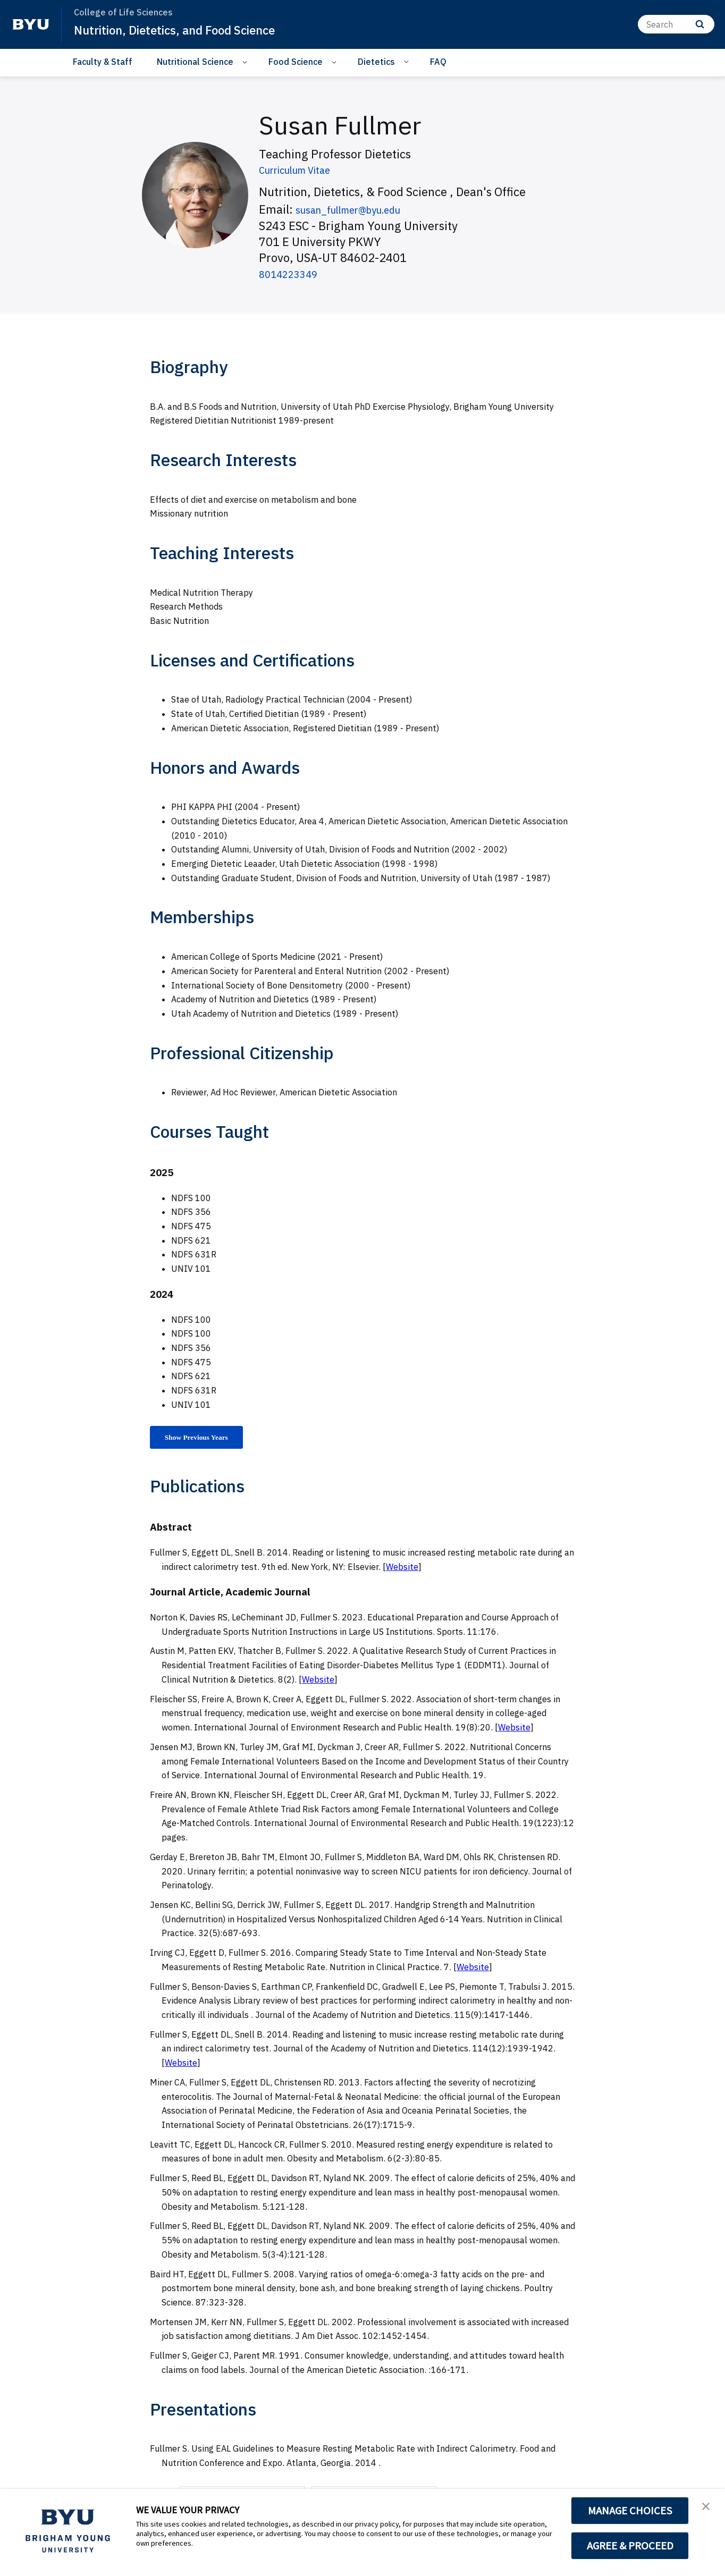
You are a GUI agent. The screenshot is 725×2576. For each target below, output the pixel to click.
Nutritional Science (195, 61)
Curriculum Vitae (304, 169)
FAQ (438, 61)
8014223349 (293, 273)
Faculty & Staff (102, 61)
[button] (707, 2508)
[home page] (30, 24)
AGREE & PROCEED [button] (630, 2545)
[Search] (676, 24)
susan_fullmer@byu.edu (361, 209)
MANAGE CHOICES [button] (630, 2510)
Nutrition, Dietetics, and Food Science (185, 29)
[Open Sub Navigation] (246, 61)
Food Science (295, 61)
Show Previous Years (205, 1438)
